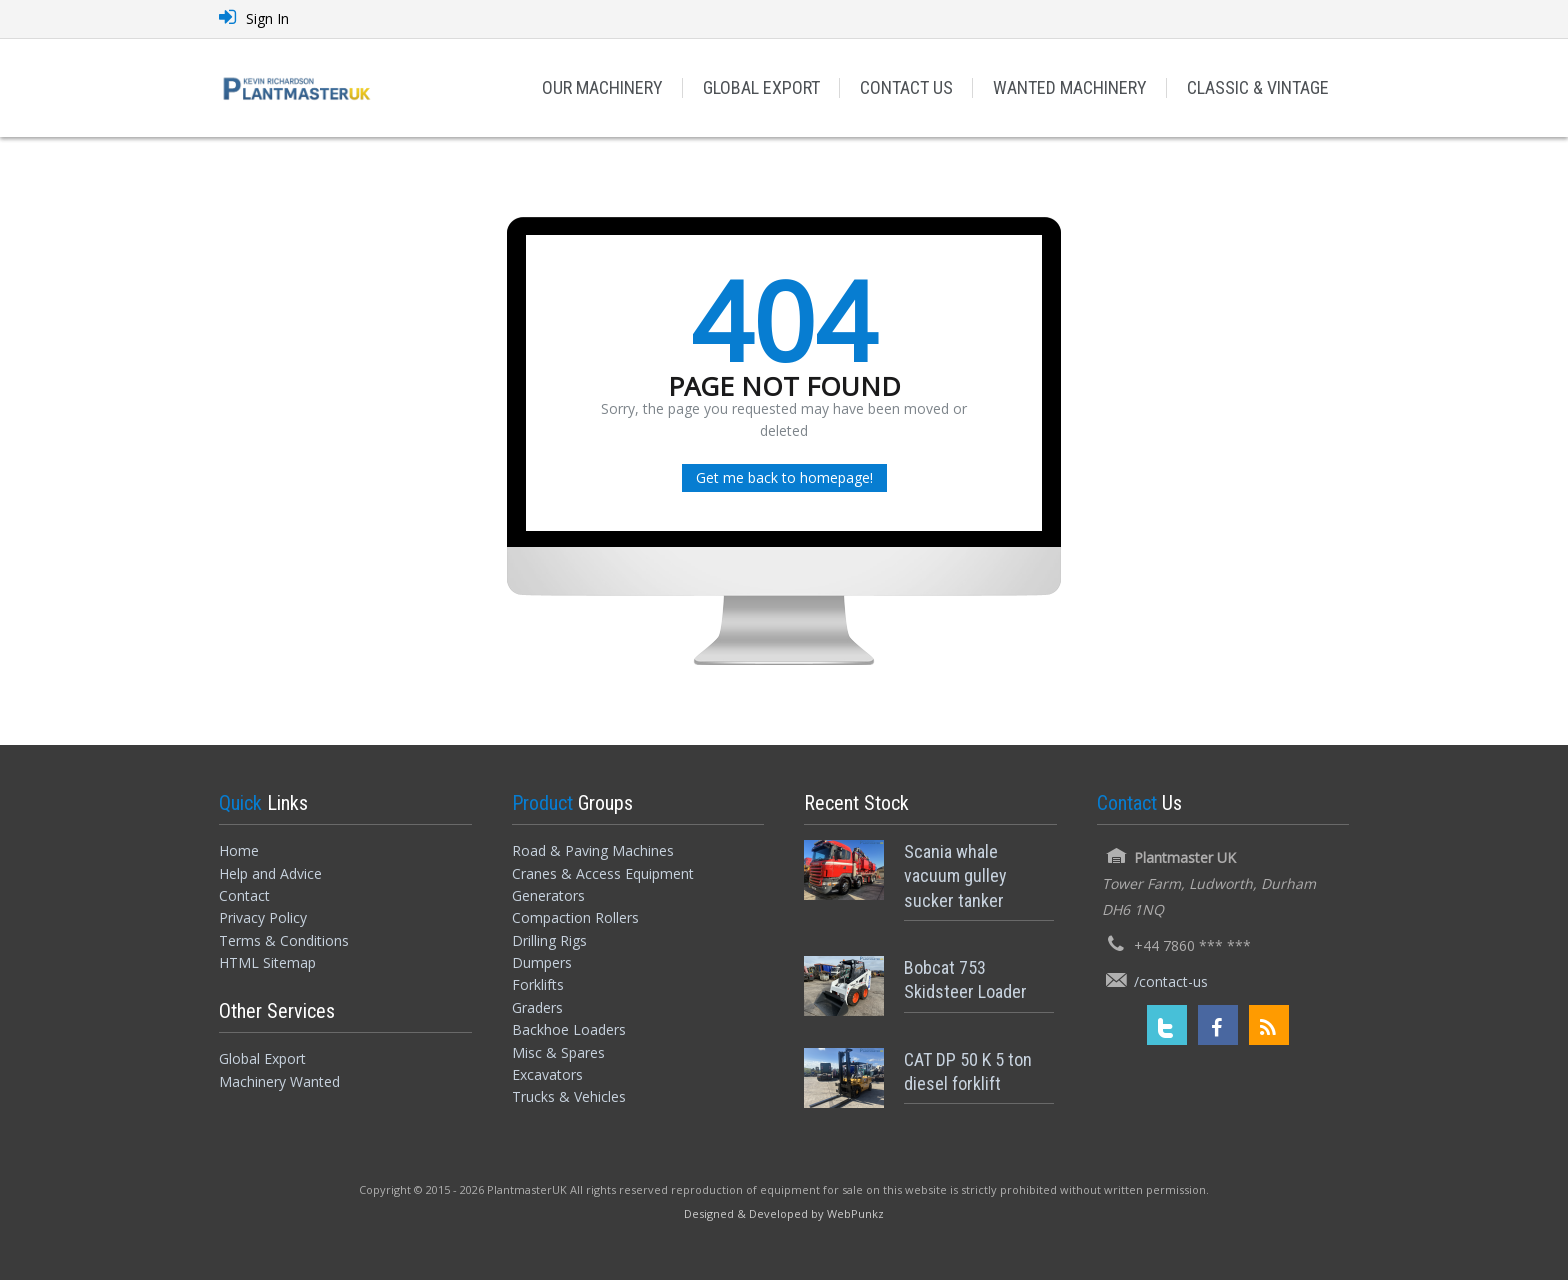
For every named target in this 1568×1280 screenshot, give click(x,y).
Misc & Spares (558, 1052)
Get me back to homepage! (784, 477)
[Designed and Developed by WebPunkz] (784, 1212)
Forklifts (538, 984)
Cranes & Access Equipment (603, 873)
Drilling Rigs (549, 940)
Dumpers (542, 962)
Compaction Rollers (575, 917)
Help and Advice (270, 873)
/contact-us (1171, 981)
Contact (244, 895)
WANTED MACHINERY (1070, 87)
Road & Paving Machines (593, 850)
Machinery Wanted (279, 1081)
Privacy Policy (263, 917)
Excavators (547, 1074)
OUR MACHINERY (602, 87)
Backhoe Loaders (569, 1029)
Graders (537, 1007)
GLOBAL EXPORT (761, 87)
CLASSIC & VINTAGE (1258, 87)
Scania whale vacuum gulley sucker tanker (955, 876)
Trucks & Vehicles (569, 1096)
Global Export (262, 1058)
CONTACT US (906, 87)
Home (239, 850)
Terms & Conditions (284, 940)
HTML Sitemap (267, 962)
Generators (548, 895)
